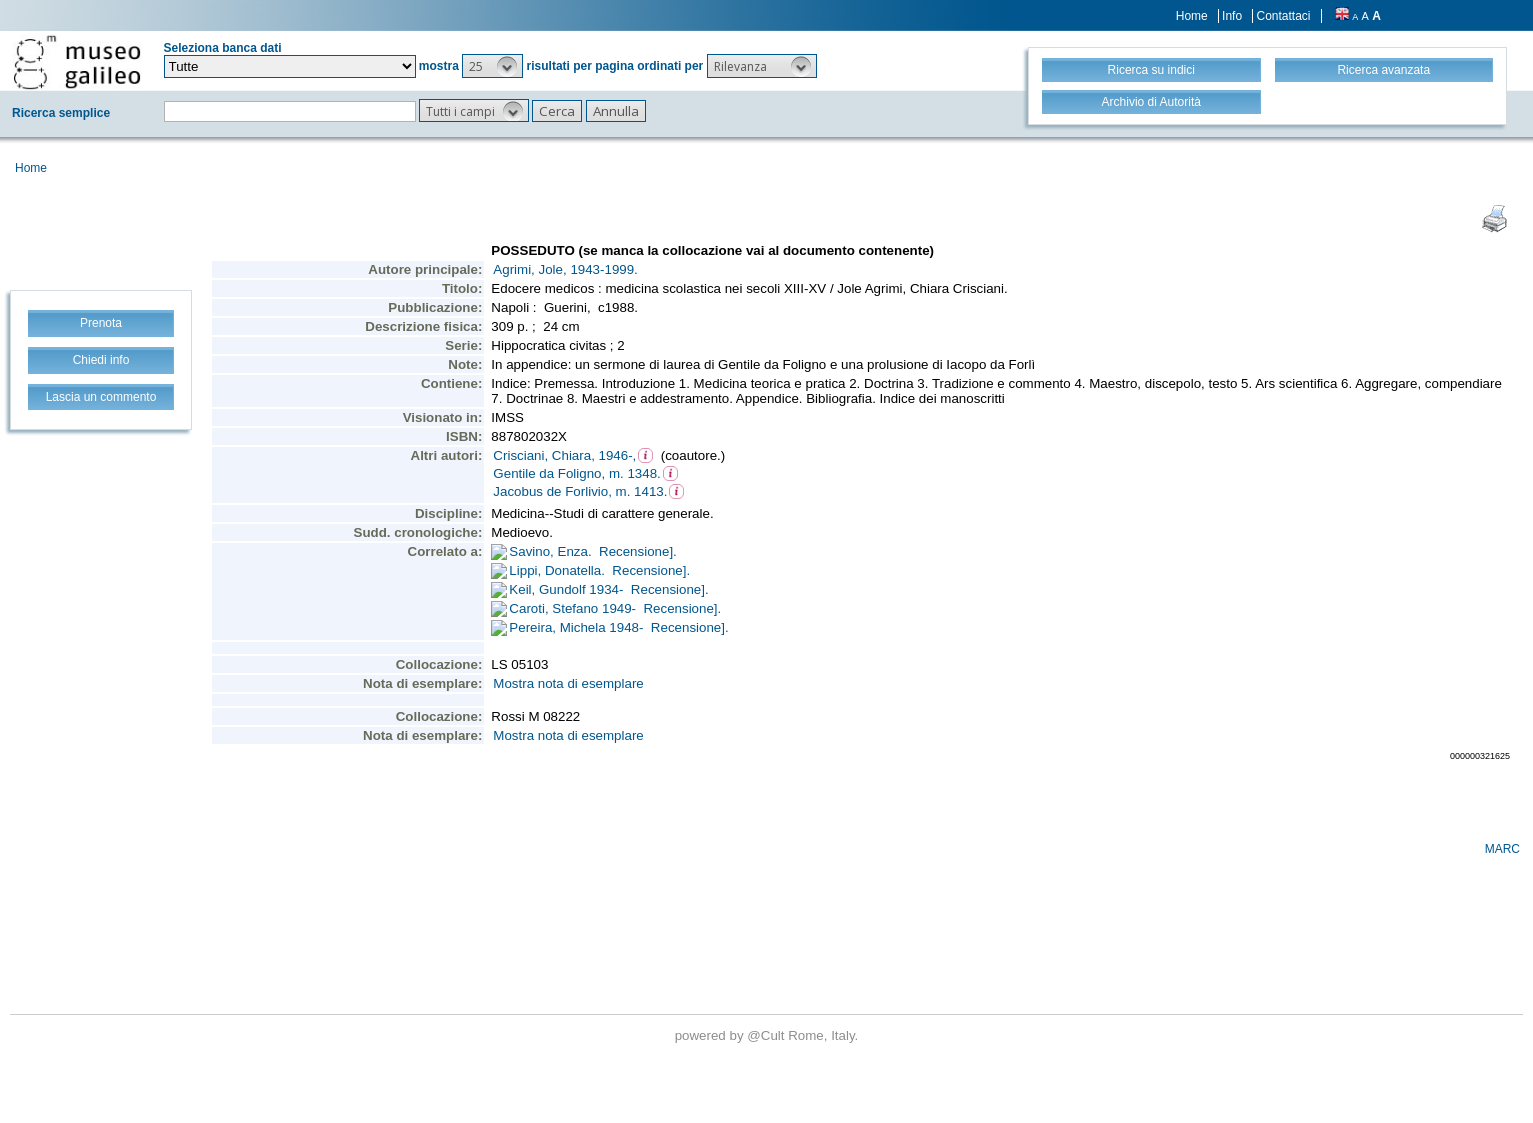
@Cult (767, 1035)
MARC (1502, 849)
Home (1192, 16)
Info (1232, 16)
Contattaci (1283, 16)
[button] (492, 66)
